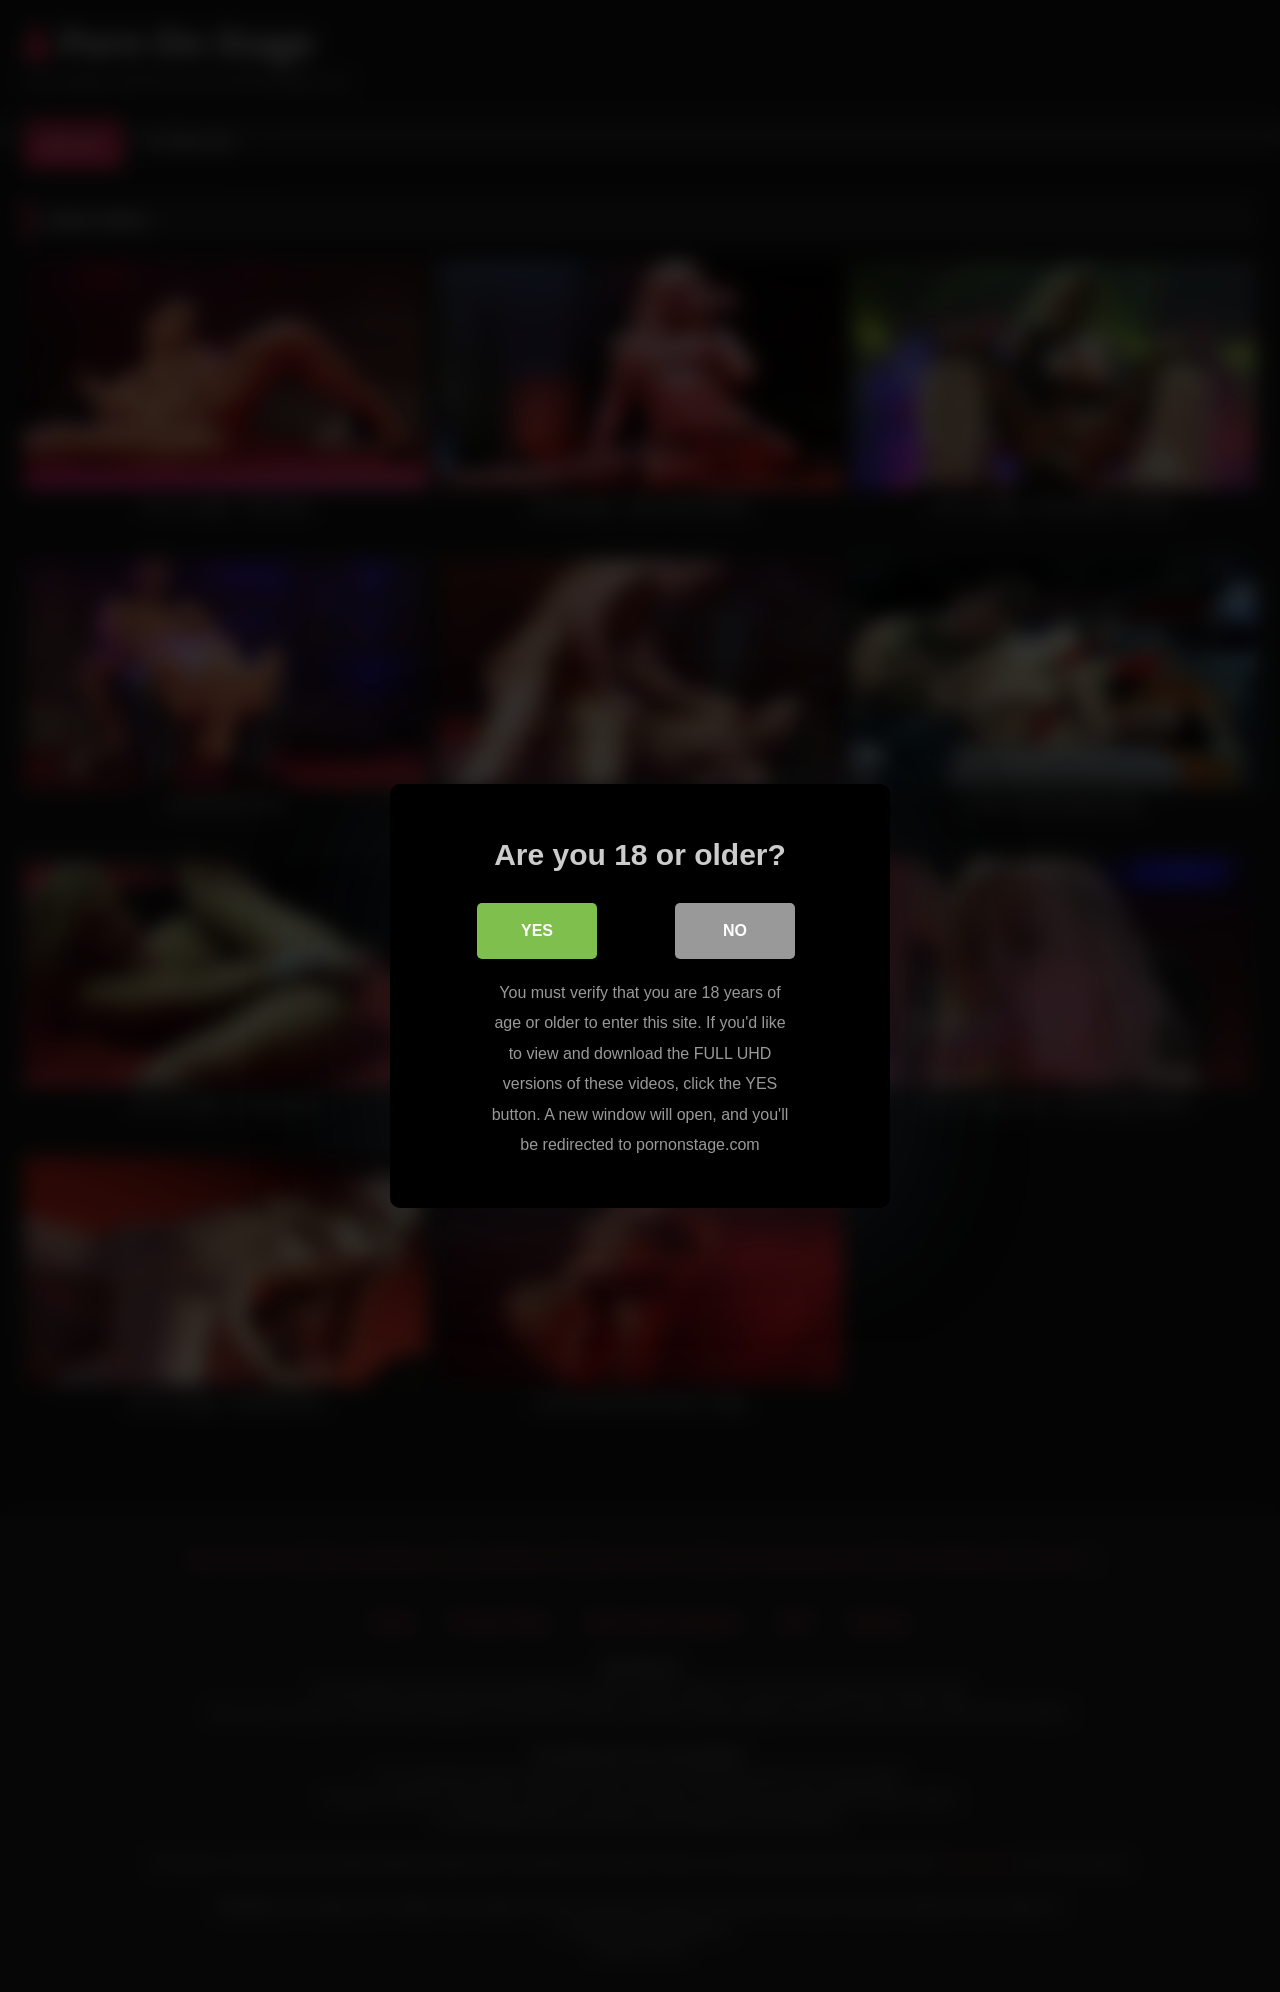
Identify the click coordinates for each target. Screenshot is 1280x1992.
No (735, 930)
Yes (537, 930)
